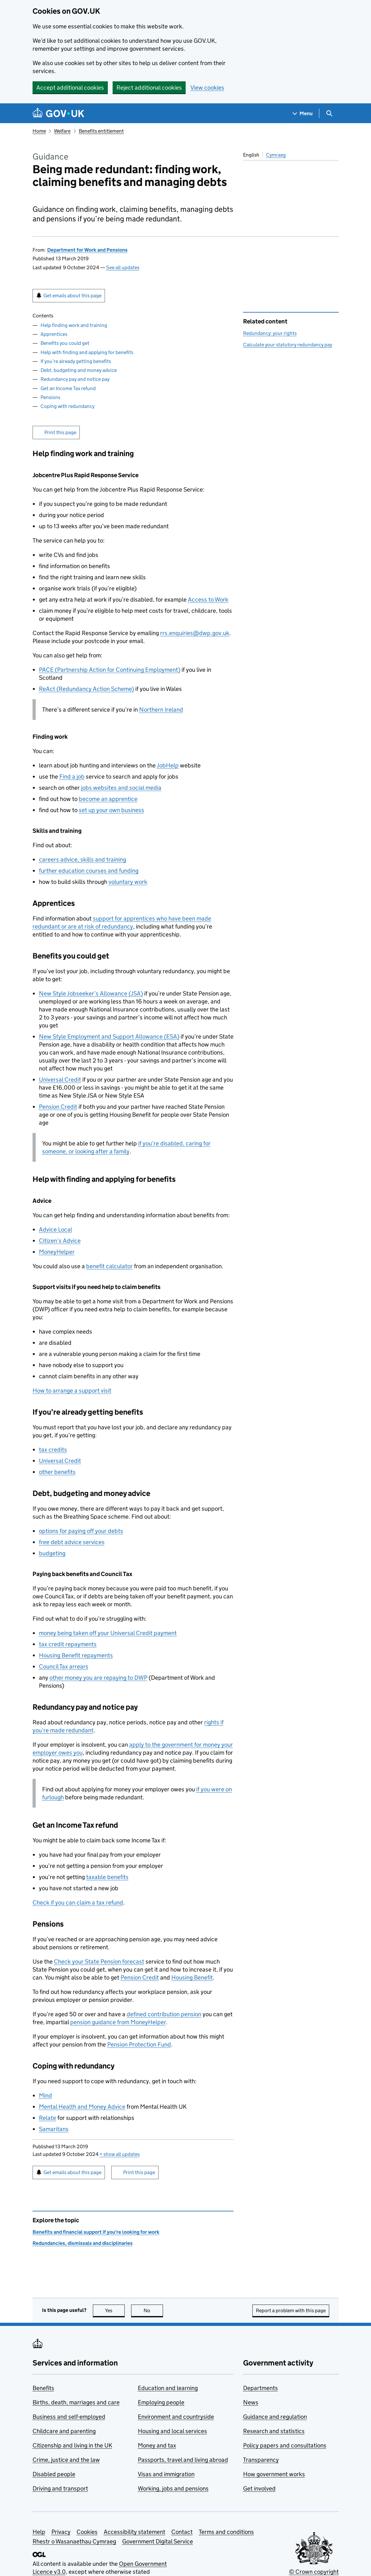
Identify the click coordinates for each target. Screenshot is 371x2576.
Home (39, 131)
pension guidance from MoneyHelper (118, 2022)
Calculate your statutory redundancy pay (287, 345)
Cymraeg (276, 155)
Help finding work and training (74, 325)
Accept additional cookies (70, 87)
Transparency (261, 2459)
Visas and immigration (166, 2474)
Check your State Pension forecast (99, 1961)
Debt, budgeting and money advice (79, 370)
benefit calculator (109, 1266)
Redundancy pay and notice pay (75, 379)
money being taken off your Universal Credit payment (108, 1633)
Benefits (43, 2388)
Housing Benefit (192, 1977)
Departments (260, 2388)
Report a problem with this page (291, 2310)
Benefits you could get (65, 343)
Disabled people (54, 2474)
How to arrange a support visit (72, 1390)
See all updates (122, 267)
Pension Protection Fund (139, 2044)
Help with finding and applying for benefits (87, 352)
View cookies (207, 88)
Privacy (60, 2531)
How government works (274, 2474)
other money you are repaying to (98, 1677)
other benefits (57, 1472)
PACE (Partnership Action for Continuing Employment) (109, 669)
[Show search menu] (329, 113)
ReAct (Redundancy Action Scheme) (86, 688)
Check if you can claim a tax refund (78, 1902)
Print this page (60, 432)
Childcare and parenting (64, 2431)
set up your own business (111, 810)
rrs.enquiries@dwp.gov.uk (194, 633)
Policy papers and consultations (284, 2445)
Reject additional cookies (149, 87)
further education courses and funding (88, 870)
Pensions (50, 397)
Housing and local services (172, 2431)
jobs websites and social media (121, 787)
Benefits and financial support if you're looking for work (96, 2232)
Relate (47, 2117)
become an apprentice (108, 799)
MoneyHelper (57, 1251)
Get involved (259, 2488)
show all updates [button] (120, 2154)
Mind (45, 2095)
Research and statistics (274, 2431)
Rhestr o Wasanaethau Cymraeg (74, 2541)
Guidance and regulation (275, 2416)
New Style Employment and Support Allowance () (109, 1036)
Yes (115, 2310)
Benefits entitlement (101, 131)
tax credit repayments (68, 1644)
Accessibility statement (134, 2531)
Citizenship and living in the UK (72, 2445)
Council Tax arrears (63, 1666)
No (153, 2310)
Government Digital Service (157, 2541)
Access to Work (208, 599)
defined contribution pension (164, 2014)
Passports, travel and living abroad (183, 2459)
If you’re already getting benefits (76, 361)
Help (39, 2531)
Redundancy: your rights (270, 333)
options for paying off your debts (81, 1531)
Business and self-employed (69, 2416)
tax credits (53, 1449)
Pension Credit (58, 1106)
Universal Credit (60, 1079)
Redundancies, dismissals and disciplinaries (83, 2243)
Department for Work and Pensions (87, 250)
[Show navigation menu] (302, 113)
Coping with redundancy (67, 406)
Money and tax (157, 2445)
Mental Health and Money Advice (82, 2106)
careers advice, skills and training (82, 859)
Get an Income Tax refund (68, 388)
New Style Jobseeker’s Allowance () (91, 993)
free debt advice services (72, 1542)
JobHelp (168, 765)
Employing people (161, 2402)
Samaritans (54, 2129)
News (250, 2402)
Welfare (62, 131)
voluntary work (127, 881)
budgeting (52, 1553)
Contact (182, 2531)
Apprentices (54, 334)
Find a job (72, 776)
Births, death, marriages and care (76, 2402)
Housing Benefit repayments (76, 1655)
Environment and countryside (176, 2416)
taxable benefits (107, 1877)
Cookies (87, 2531)
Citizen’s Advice (60, 1240)
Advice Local (55, 1229)
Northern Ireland (161, 709)
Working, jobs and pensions (173, 2488)
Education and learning (168, 2388)
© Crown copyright (314, 2571)
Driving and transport (60, 2488)
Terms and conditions (226, 2531)
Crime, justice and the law (66, 2459)
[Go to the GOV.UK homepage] (58, 113)
